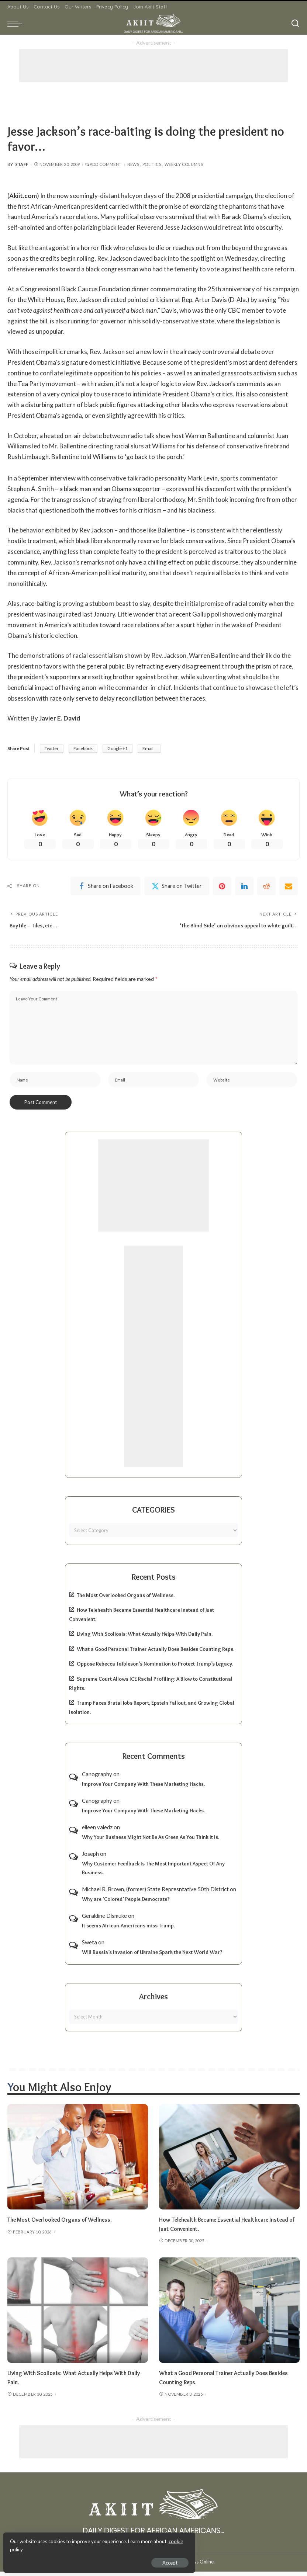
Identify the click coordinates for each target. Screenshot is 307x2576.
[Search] (295, 24)
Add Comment (103, 164)
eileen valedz (97, 1831)
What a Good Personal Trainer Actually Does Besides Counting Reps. (155, 1653)
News (133, 164)
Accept (90, 2560)
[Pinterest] (222, 887)
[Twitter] (176, 887)
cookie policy (93, 2546)
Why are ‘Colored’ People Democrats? (126, 1903)
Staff (21, 164)
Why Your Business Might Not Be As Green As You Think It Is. (150, 1841)
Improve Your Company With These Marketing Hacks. (143, 1788)
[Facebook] (105, 887)
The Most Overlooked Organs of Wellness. (126, 1599)
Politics (151, 164)
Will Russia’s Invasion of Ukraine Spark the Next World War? (152, 1956)
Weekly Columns (184, 164)
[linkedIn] (244, 887)
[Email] (288, 887)
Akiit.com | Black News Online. (181, 2566)
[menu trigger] (16, 24)
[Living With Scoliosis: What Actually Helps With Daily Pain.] (77, 2315)
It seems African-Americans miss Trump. (128, 1930)
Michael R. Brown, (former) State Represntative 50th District (155, 1893)
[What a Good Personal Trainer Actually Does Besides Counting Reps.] (229, 2315)
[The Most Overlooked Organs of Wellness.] (77, 2161)
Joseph (90, 1858)
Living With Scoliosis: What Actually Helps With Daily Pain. (145, 1638)
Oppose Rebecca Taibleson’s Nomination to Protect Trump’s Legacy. (155, 1668)
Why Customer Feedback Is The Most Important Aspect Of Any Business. (153, 1873)
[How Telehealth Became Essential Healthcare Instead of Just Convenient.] (229, 2161)
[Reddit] (266, 887)
